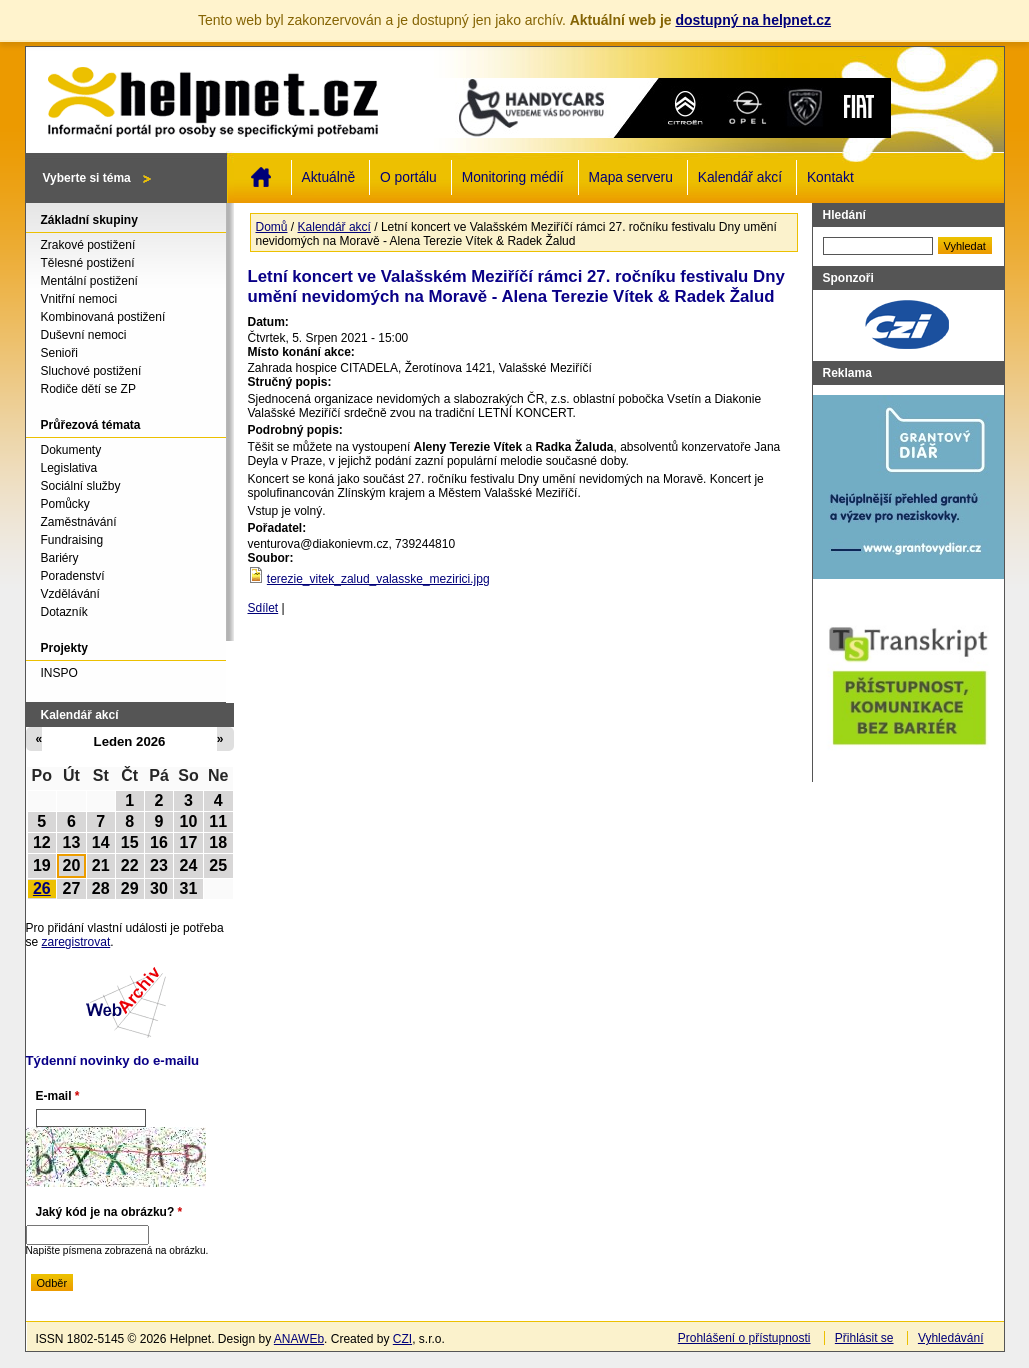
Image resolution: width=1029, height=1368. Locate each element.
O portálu (408, 177)
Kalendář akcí (740, 177)
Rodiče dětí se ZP (88, 389)
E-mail (58, 1096)
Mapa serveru (631, 177)
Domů (261, 177)
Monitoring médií (513, 177)
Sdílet (263, 608)
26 (42, 888)
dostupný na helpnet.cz (753, 20)
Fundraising (72, 540)
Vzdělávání (70, 594)
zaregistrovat (76, 942)
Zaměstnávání (79, 522)
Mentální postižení (89, 281)
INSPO (59, 673)
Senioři (59, 353)
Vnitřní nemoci (79, 299)
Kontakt (830, 177)
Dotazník (64, 612)
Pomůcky (65, 504)
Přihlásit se (864, 1338)
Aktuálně (329, 177)
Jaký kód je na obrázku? (109, 1212)
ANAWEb (299, 1339)
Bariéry (60, 558)
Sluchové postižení (91, 371)
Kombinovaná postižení (103, 317)
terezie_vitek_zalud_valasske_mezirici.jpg (378, 579)
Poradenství (73, 576)
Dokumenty (71, 450)
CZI (402, 1339)
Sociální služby (81, 486)
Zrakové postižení (88, 245)
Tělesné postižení (88, 263)
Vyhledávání (951, 1338)
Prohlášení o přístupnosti (744, 1338)
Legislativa (69, 468)
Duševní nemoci (84, 335)
